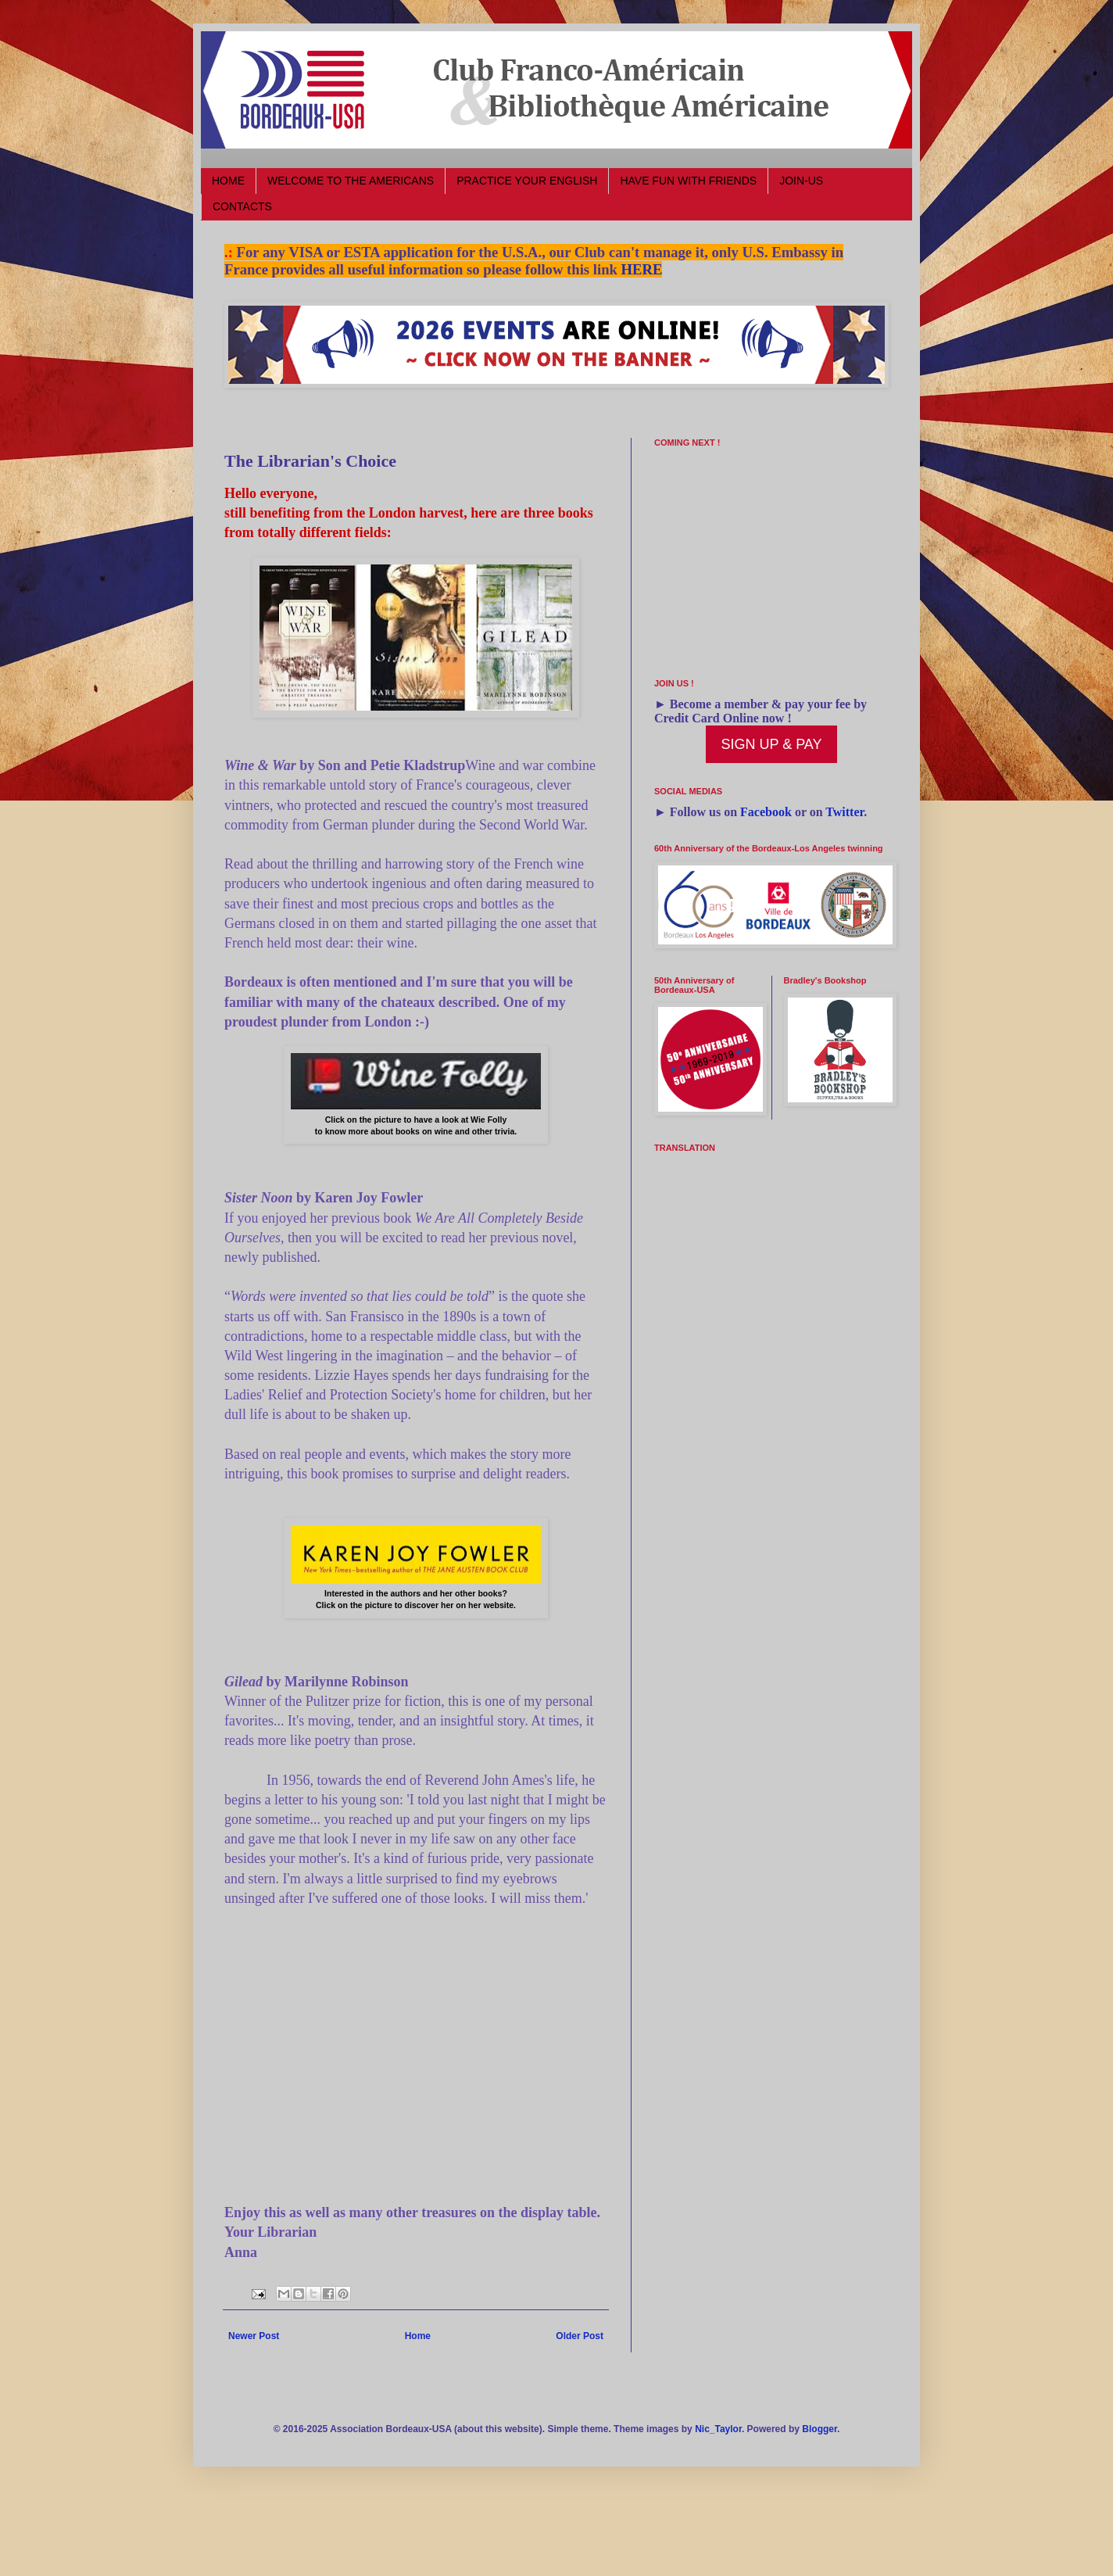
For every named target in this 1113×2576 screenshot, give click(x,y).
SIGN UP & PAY (771, 744)
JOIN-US (801, 180)
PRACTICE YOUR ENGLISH (526, 180)
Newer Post (253, 2336)
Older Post (579, 2336)
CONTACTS (242, 206)
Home (418, 2336)
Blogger (819, 2429)
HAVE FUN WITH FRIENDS (688, 180)
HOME (228, 180)
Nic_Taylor (718, 2429)
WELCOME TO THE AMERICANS (350, 180)
